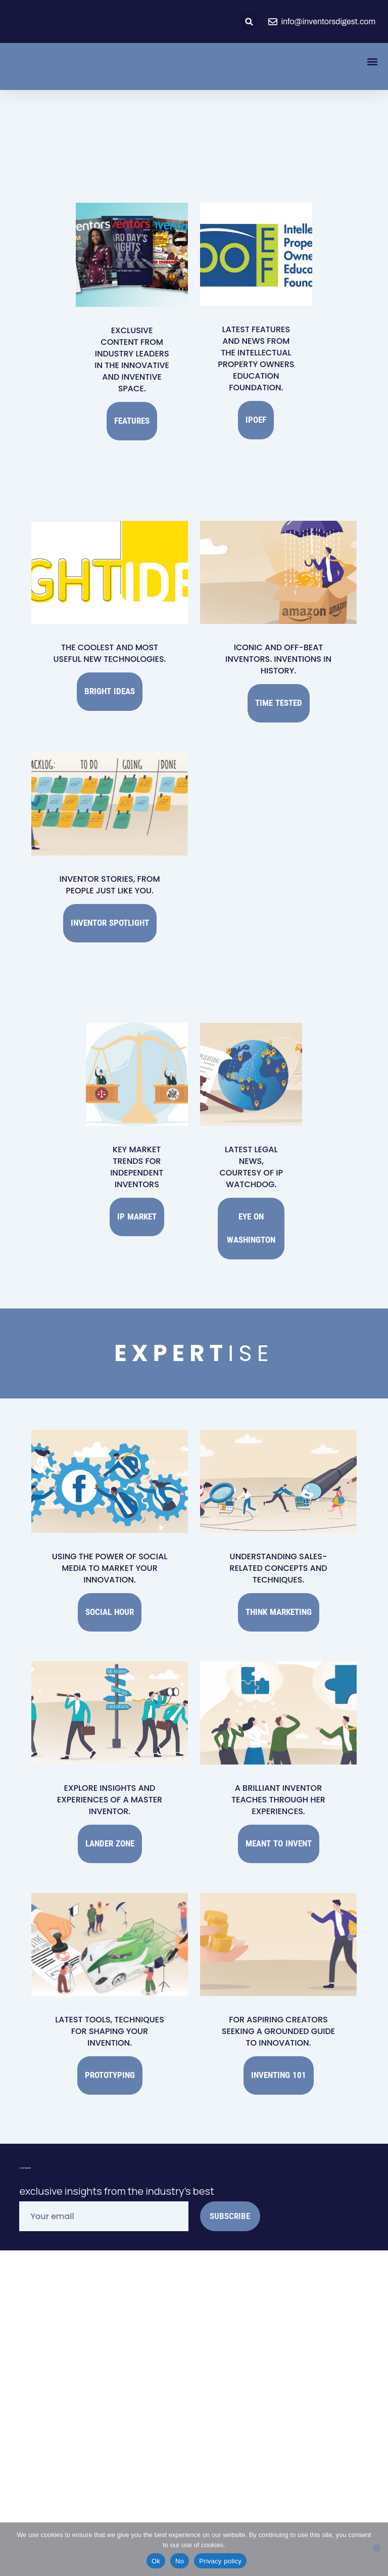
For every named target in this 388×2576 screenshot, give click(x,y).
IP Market (137, 1181)
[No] (376, 2548)
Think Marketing (279, 1555)
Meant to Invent (279, 1777)
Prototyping (110, 1998)
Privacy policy (220, 2561)
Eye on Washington (251, 1187)
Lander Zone (109, 1777)
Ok (156, 2561)
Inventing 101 (278, 1998)
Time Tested (278, 688)
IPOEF (256, 415)
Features (132, 416)
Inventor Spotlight (110, 897)
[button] (249, 21)
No (179, 2561)
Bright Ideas (109, 676)
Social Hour (109, 1555)
